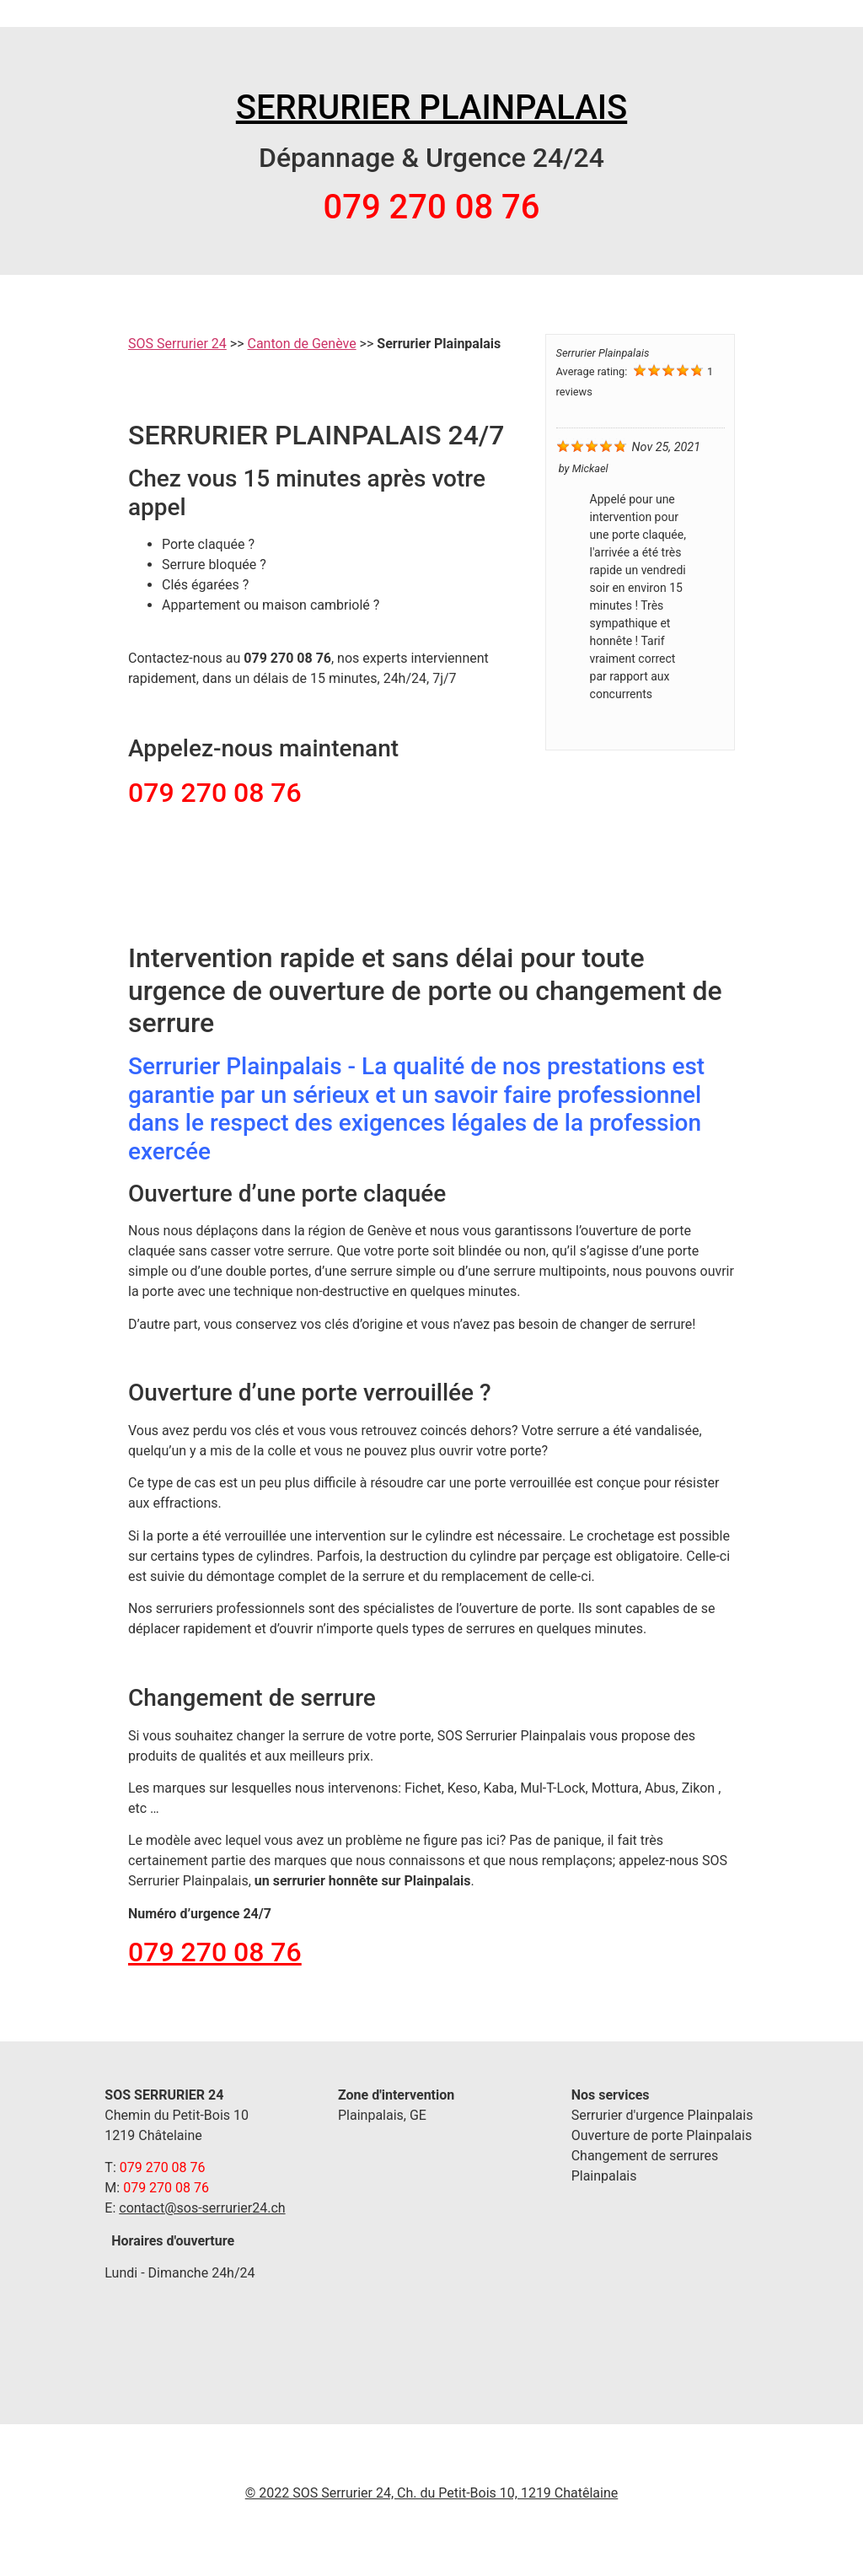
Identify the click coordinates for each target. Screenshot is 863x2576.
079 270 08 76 (215, 1952)
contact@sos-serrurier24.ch (202, 2208)
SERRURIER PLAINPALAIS (431, 107)
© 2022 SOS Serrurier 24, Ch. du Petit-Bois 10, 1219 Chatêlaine (432, 2493)
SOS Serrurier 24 (177, 344)
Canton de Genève (301, 344)
